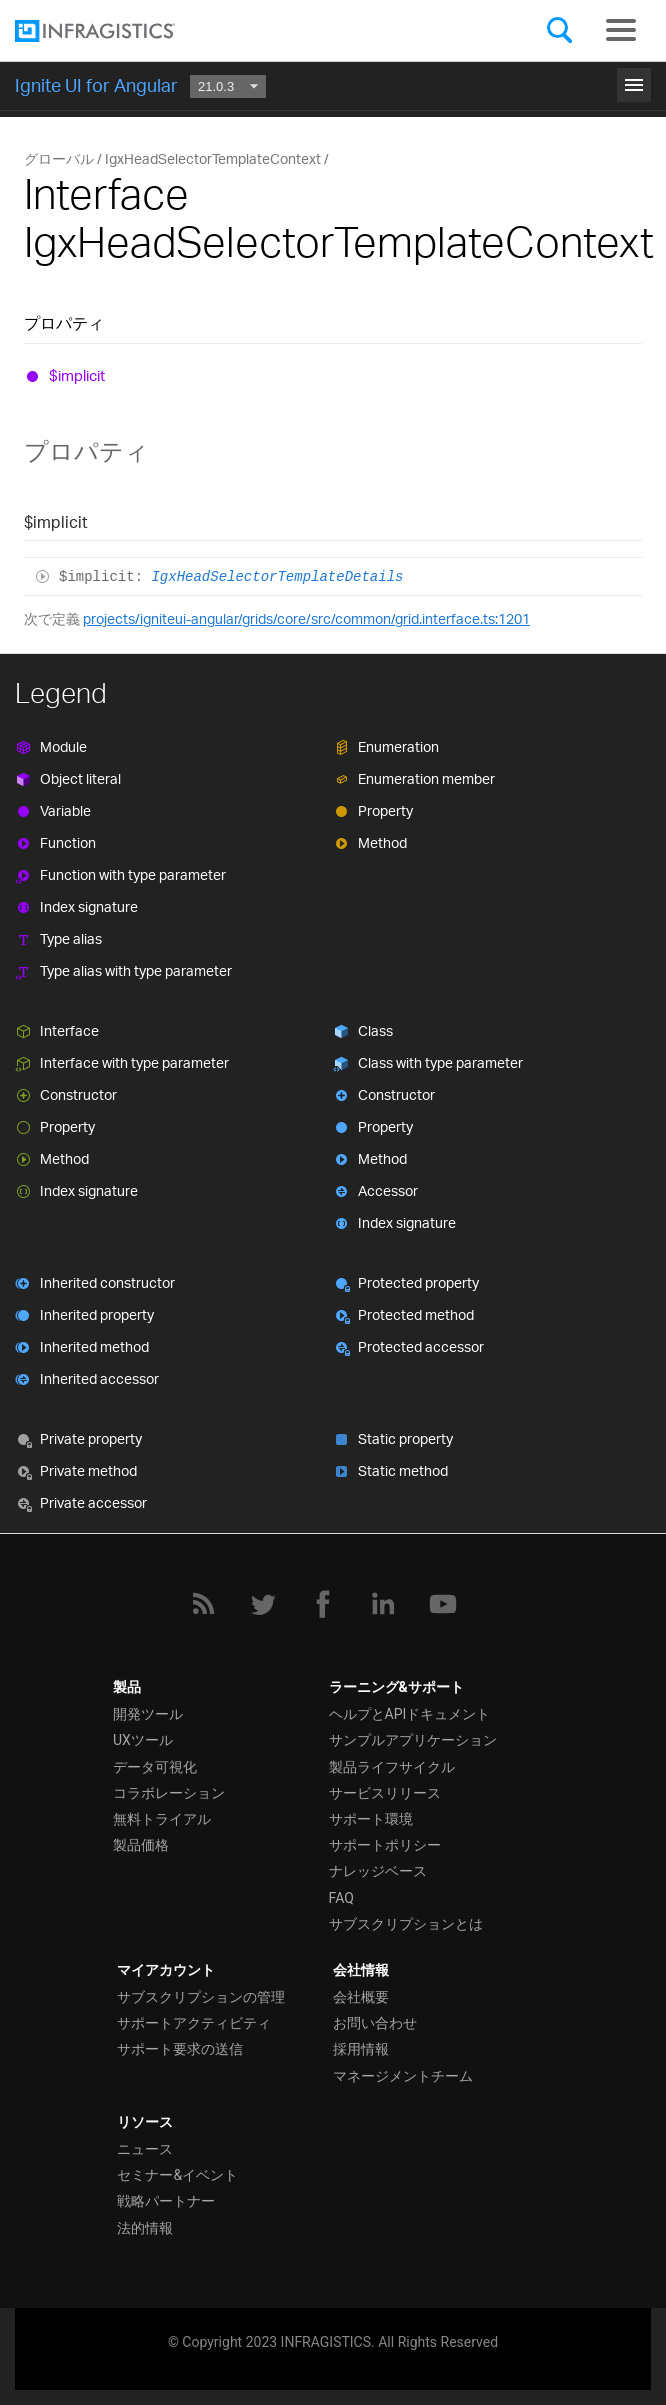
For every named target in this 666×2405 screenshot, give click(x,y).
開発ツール (148, 1714)
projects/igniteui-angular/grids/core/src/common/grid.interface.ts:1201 (306, 618)
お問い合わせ (375, 2023)
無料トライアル (162, 1819)
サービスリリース (385, 1793)
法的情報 (145, 2228)
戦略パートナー (166, 2201)
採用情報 (361, 2049)
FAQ (341, 1898)
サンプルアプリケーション (413, 1740)
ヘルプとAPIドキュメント (410, 1714)
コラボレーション (169, 1793)
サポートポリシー (385, 1845)
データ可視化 (155, 1767)
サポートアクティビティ (194, 2023)
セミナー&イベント (177, 2175)
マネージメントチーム (403, 2076)
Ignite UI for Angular (96, 85)
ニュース (145, 2149)
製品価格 (141, 1845)
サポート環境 (371, 1819)
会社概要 (361, 1997)
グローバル (59, 158)
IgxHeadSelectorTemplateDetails (277, 577)
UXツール (143, 1740)
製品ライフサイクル (392, 1767)
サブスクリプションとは (406, 1924)
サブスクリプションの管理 (201, 1997)
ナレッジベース (378, 1871)
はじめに (333, 82)
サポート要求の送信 (180, 2049)
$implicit (77, 375)
